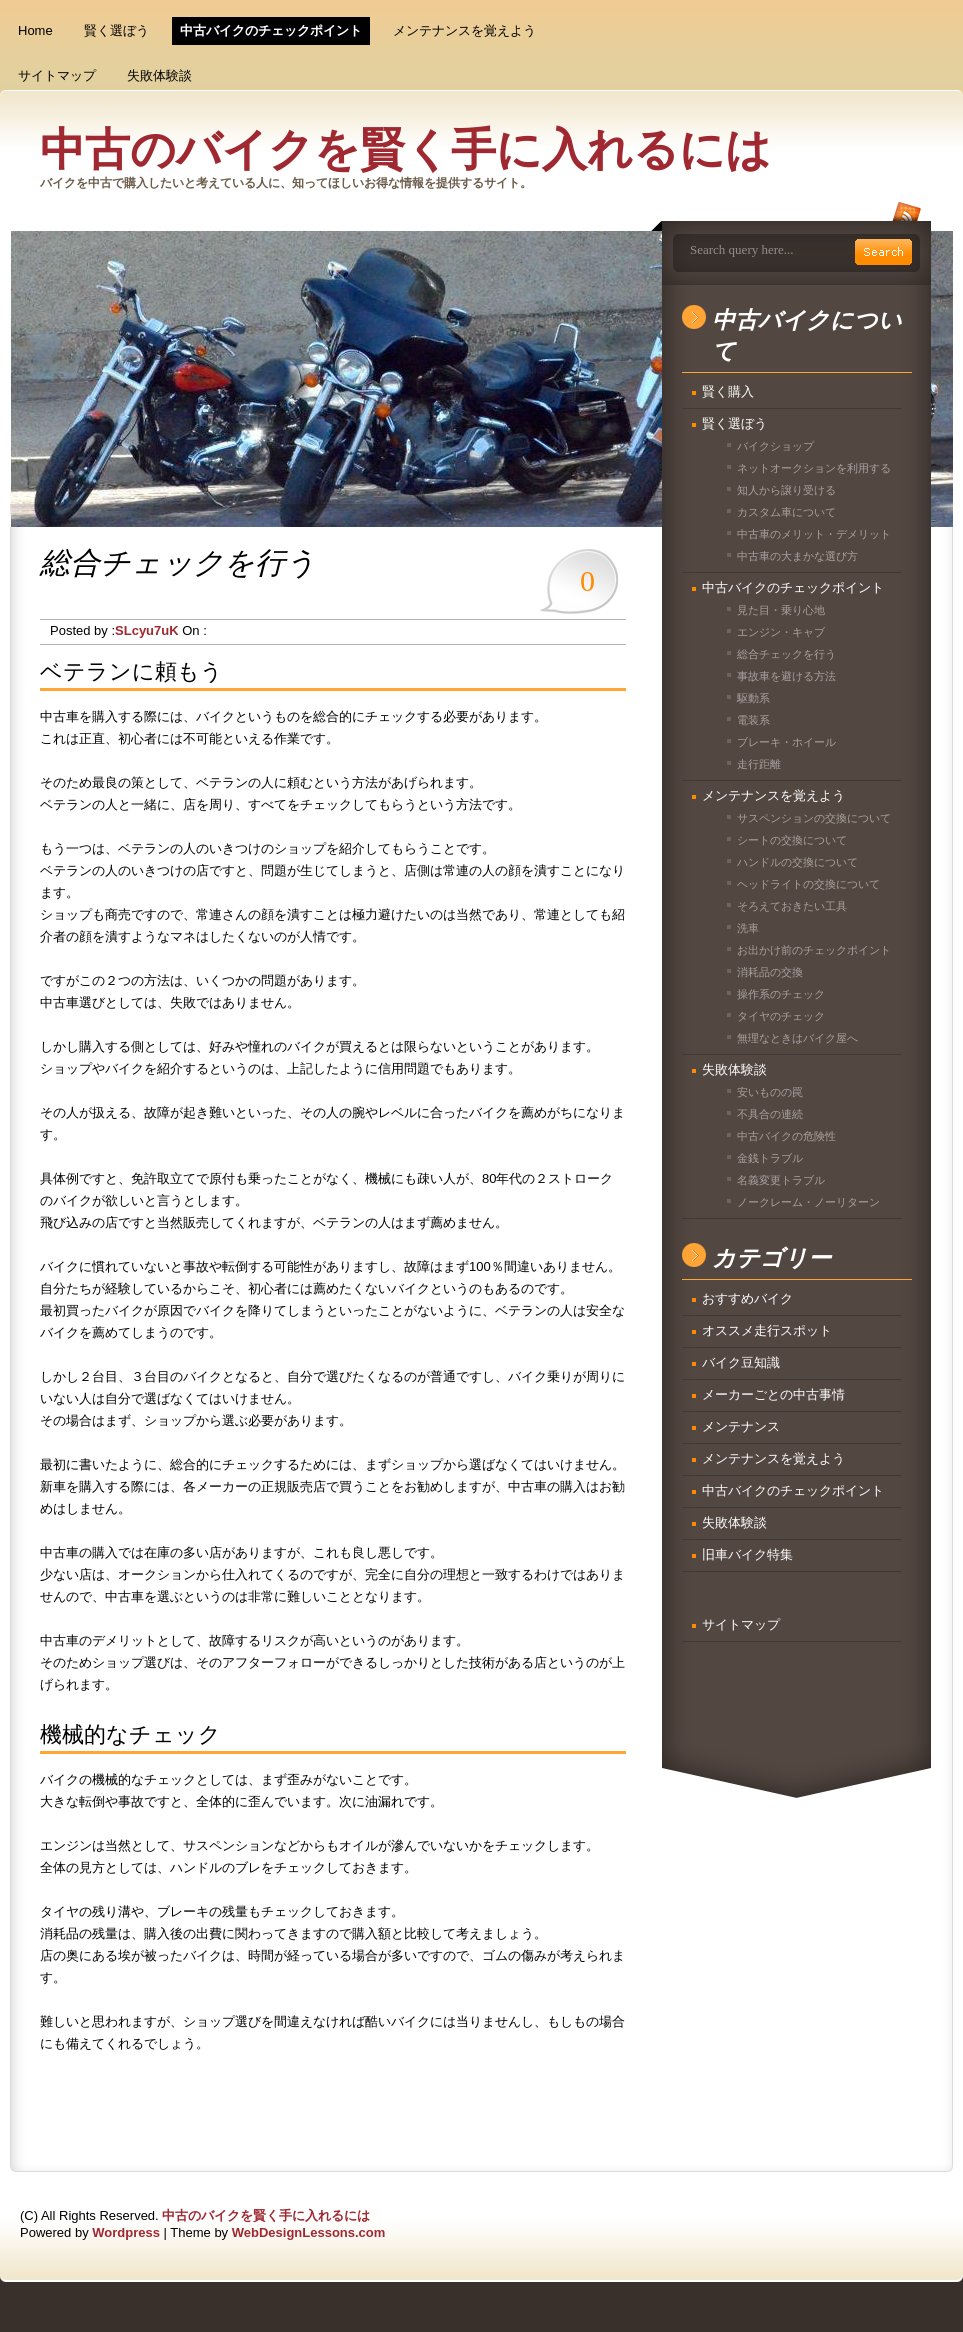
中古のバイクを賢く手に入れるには (405, 150)
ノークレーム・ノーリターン (808, 1202)
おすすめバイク (747, 1298)
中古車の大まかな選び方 (797, 556)
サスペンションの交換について (814, 818)
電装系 (753, 720)
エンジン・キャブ (781, 632)
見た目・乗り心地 (781, 610)
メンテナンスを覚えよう (464, 30)
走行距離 (759, 764)
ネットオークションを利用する (814, 468)
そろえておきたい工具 (792, 906)
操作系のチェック (781, 994)
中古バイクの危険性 (786, 1136)
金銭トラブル (770, 1158)
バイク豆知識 (741, 1362)
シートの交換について (792, 840)
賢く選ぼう (116, 30)
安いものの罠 (770, 1092)
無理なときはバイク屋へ (797, 1038)
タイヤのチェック (781, 1016)
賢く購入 (728, 391)
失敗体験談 (159, 75)
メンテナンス (741, 1426)
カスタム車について (786, 512)
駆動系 (753, 698)
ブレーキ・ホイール (786, 742)
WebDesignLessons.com (309, 2232)
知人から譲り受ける (786, 490)
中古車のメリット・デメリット (814, 534)
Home (35, 30)
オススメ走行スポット (767, 1330)
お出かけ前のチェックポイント (814, 950)
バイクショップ (775, 446)
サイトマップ (57, 75)
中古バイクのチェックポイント (271, 30)
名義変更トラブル (781, 1180)
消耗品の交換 (770, 972)
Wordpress (126, 2232)
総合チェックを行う (786, 654)
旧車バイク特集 (747, 1554)
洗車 (748, 928)
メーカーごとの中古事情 (773, 1394)
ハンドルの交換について (797, 862)
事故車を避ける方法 (786, 676)
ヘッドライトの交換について (808, 884)
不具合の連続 (770, 1114)
